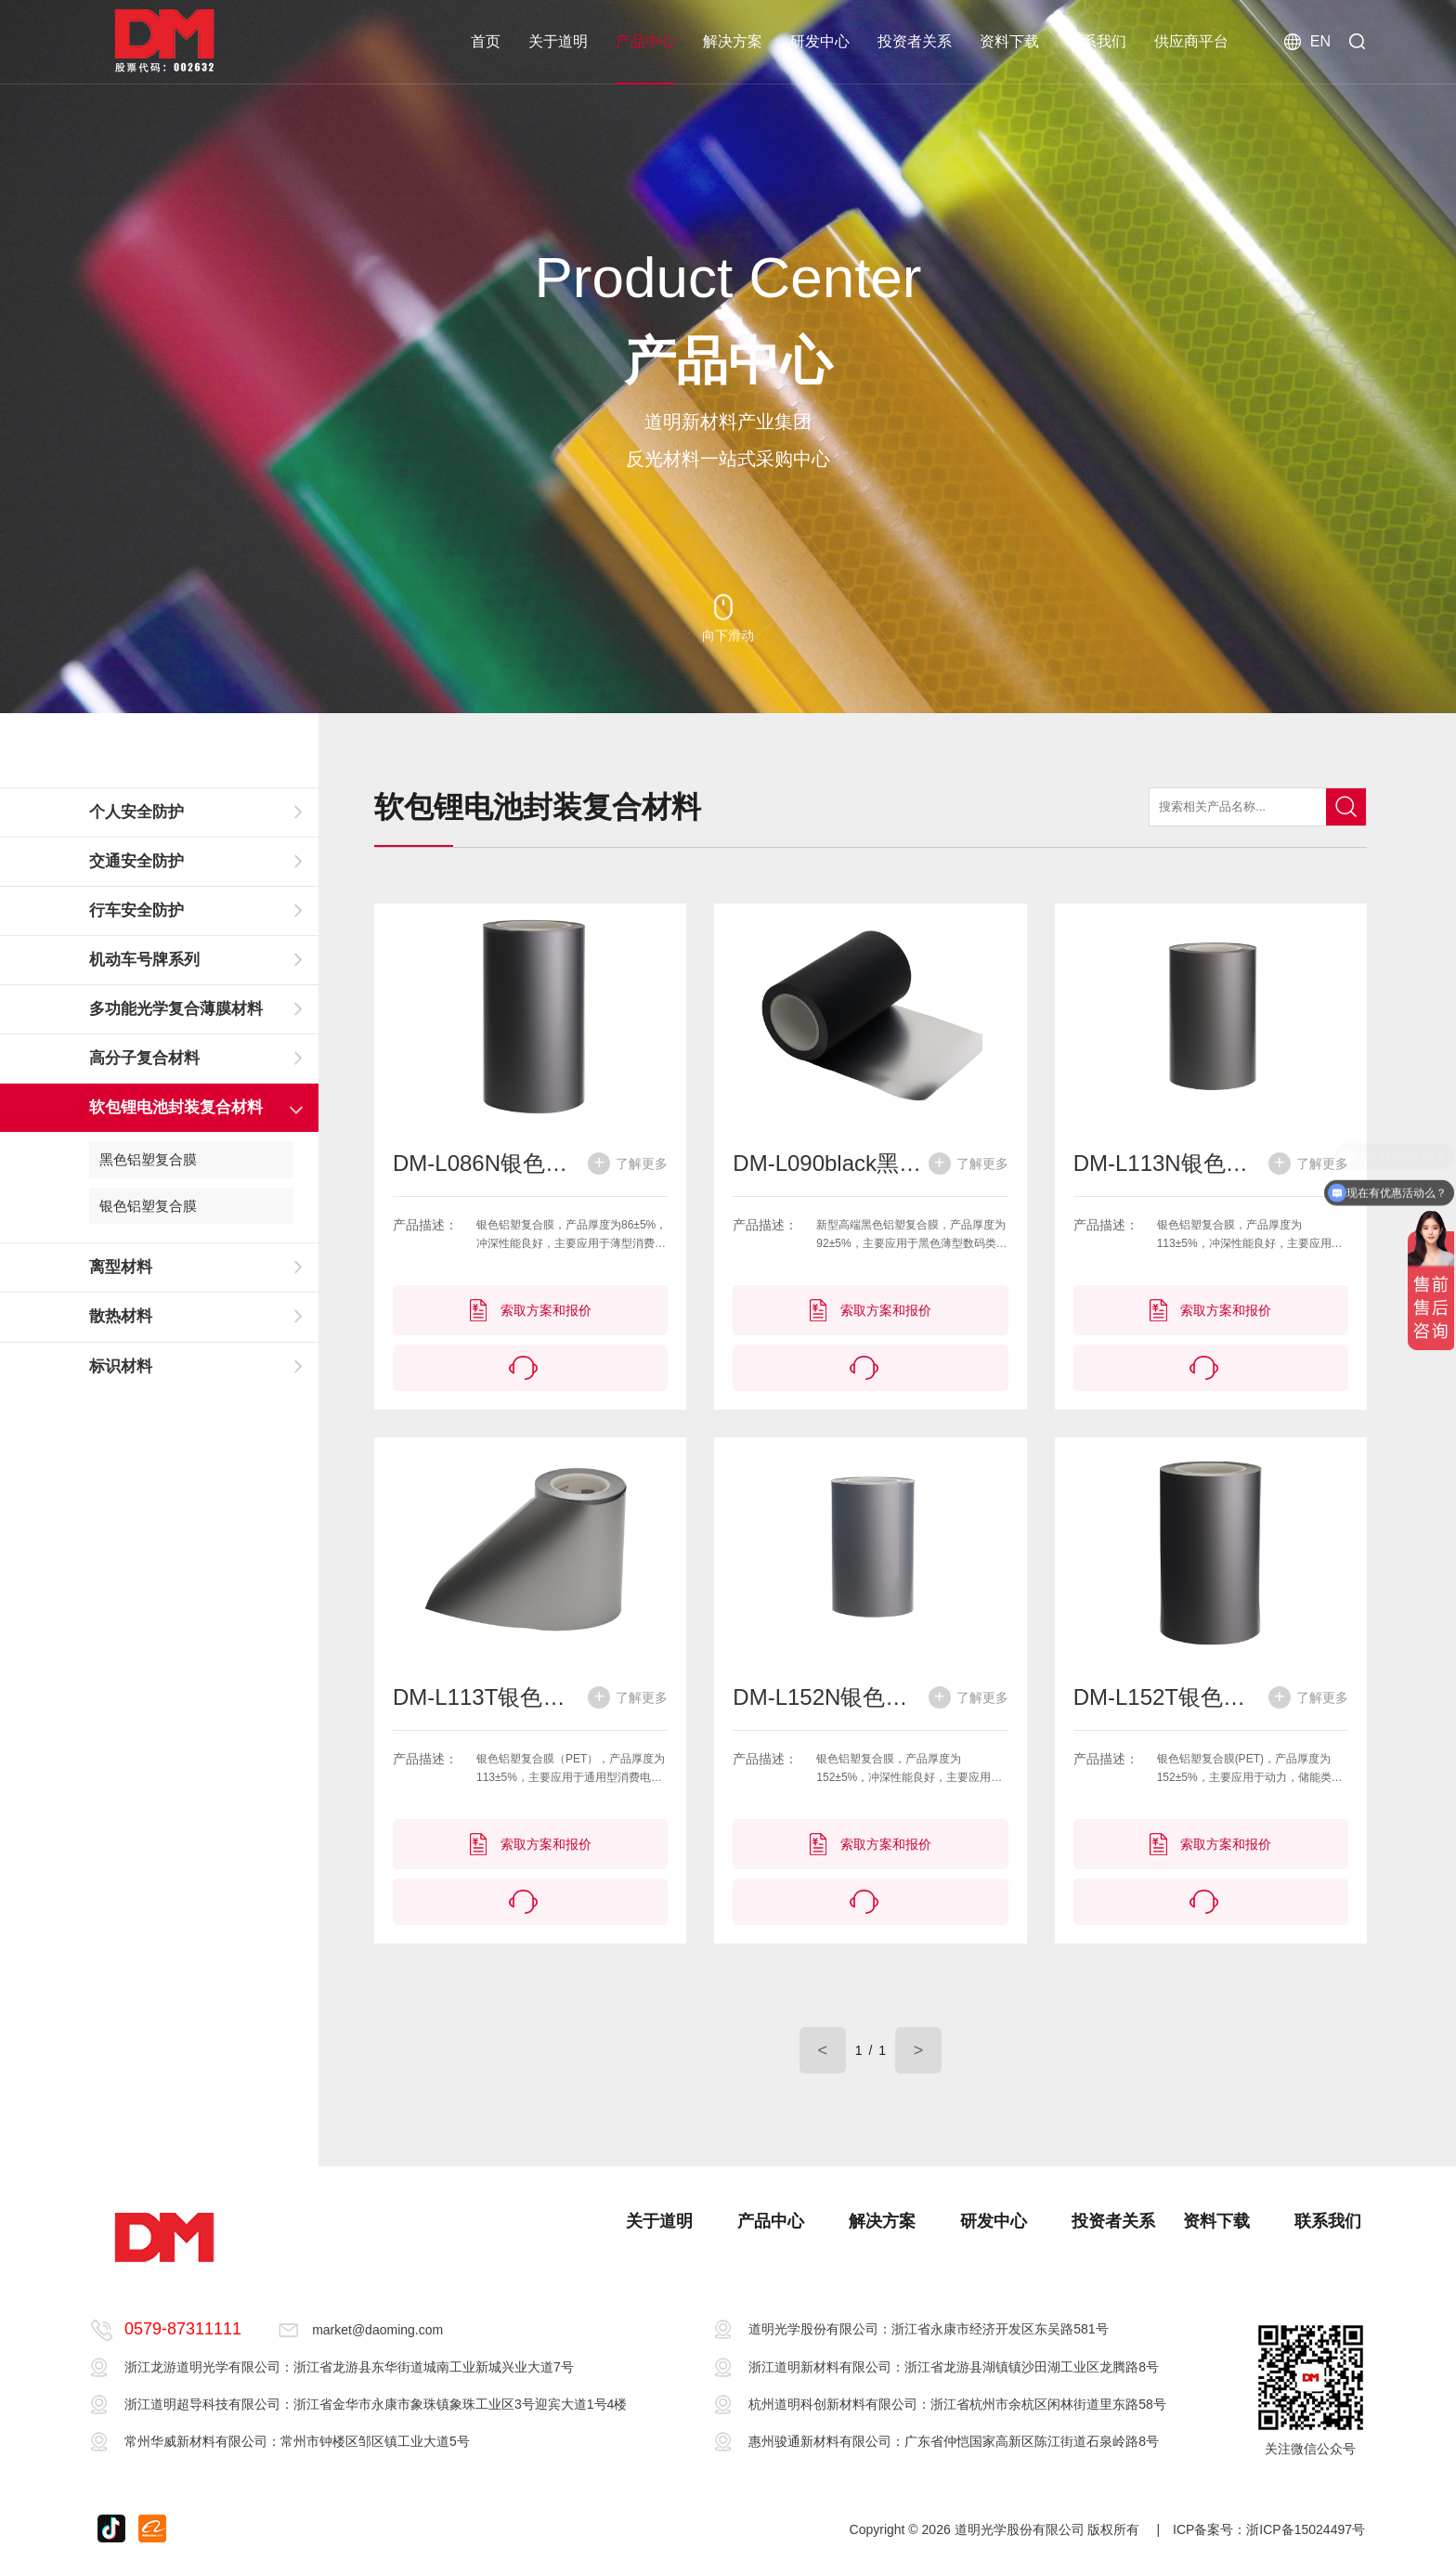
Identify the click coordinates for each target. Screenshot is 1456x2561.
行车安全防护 (136, 910)
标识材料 (120, 1366)
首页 (485, 41)
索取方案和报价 (531, 1310)
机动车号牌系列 (144, 959)
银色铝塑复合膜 (148, 1206)
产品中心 (645, 41)
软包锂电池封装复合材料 (176, 1107)
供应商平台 (1191, 41)
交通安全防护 (136, 861)
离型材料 (120, 1267)
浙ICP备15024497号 (1305, 2529)
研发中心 (820, 41)
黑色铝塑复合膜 (148, 1159)
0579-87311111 (182, 2329)
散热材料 (120, 1316)
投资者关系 (915, 41)
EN (1307, 41)
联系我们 (1096, 41)
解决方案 (732, 41)
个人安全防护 (136, 812)
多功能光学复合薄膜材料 (176, 1009)
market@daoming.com (377, 2329)
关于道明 (558, 41)
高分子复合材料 (144, 1058)
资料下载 (1009, 41)
